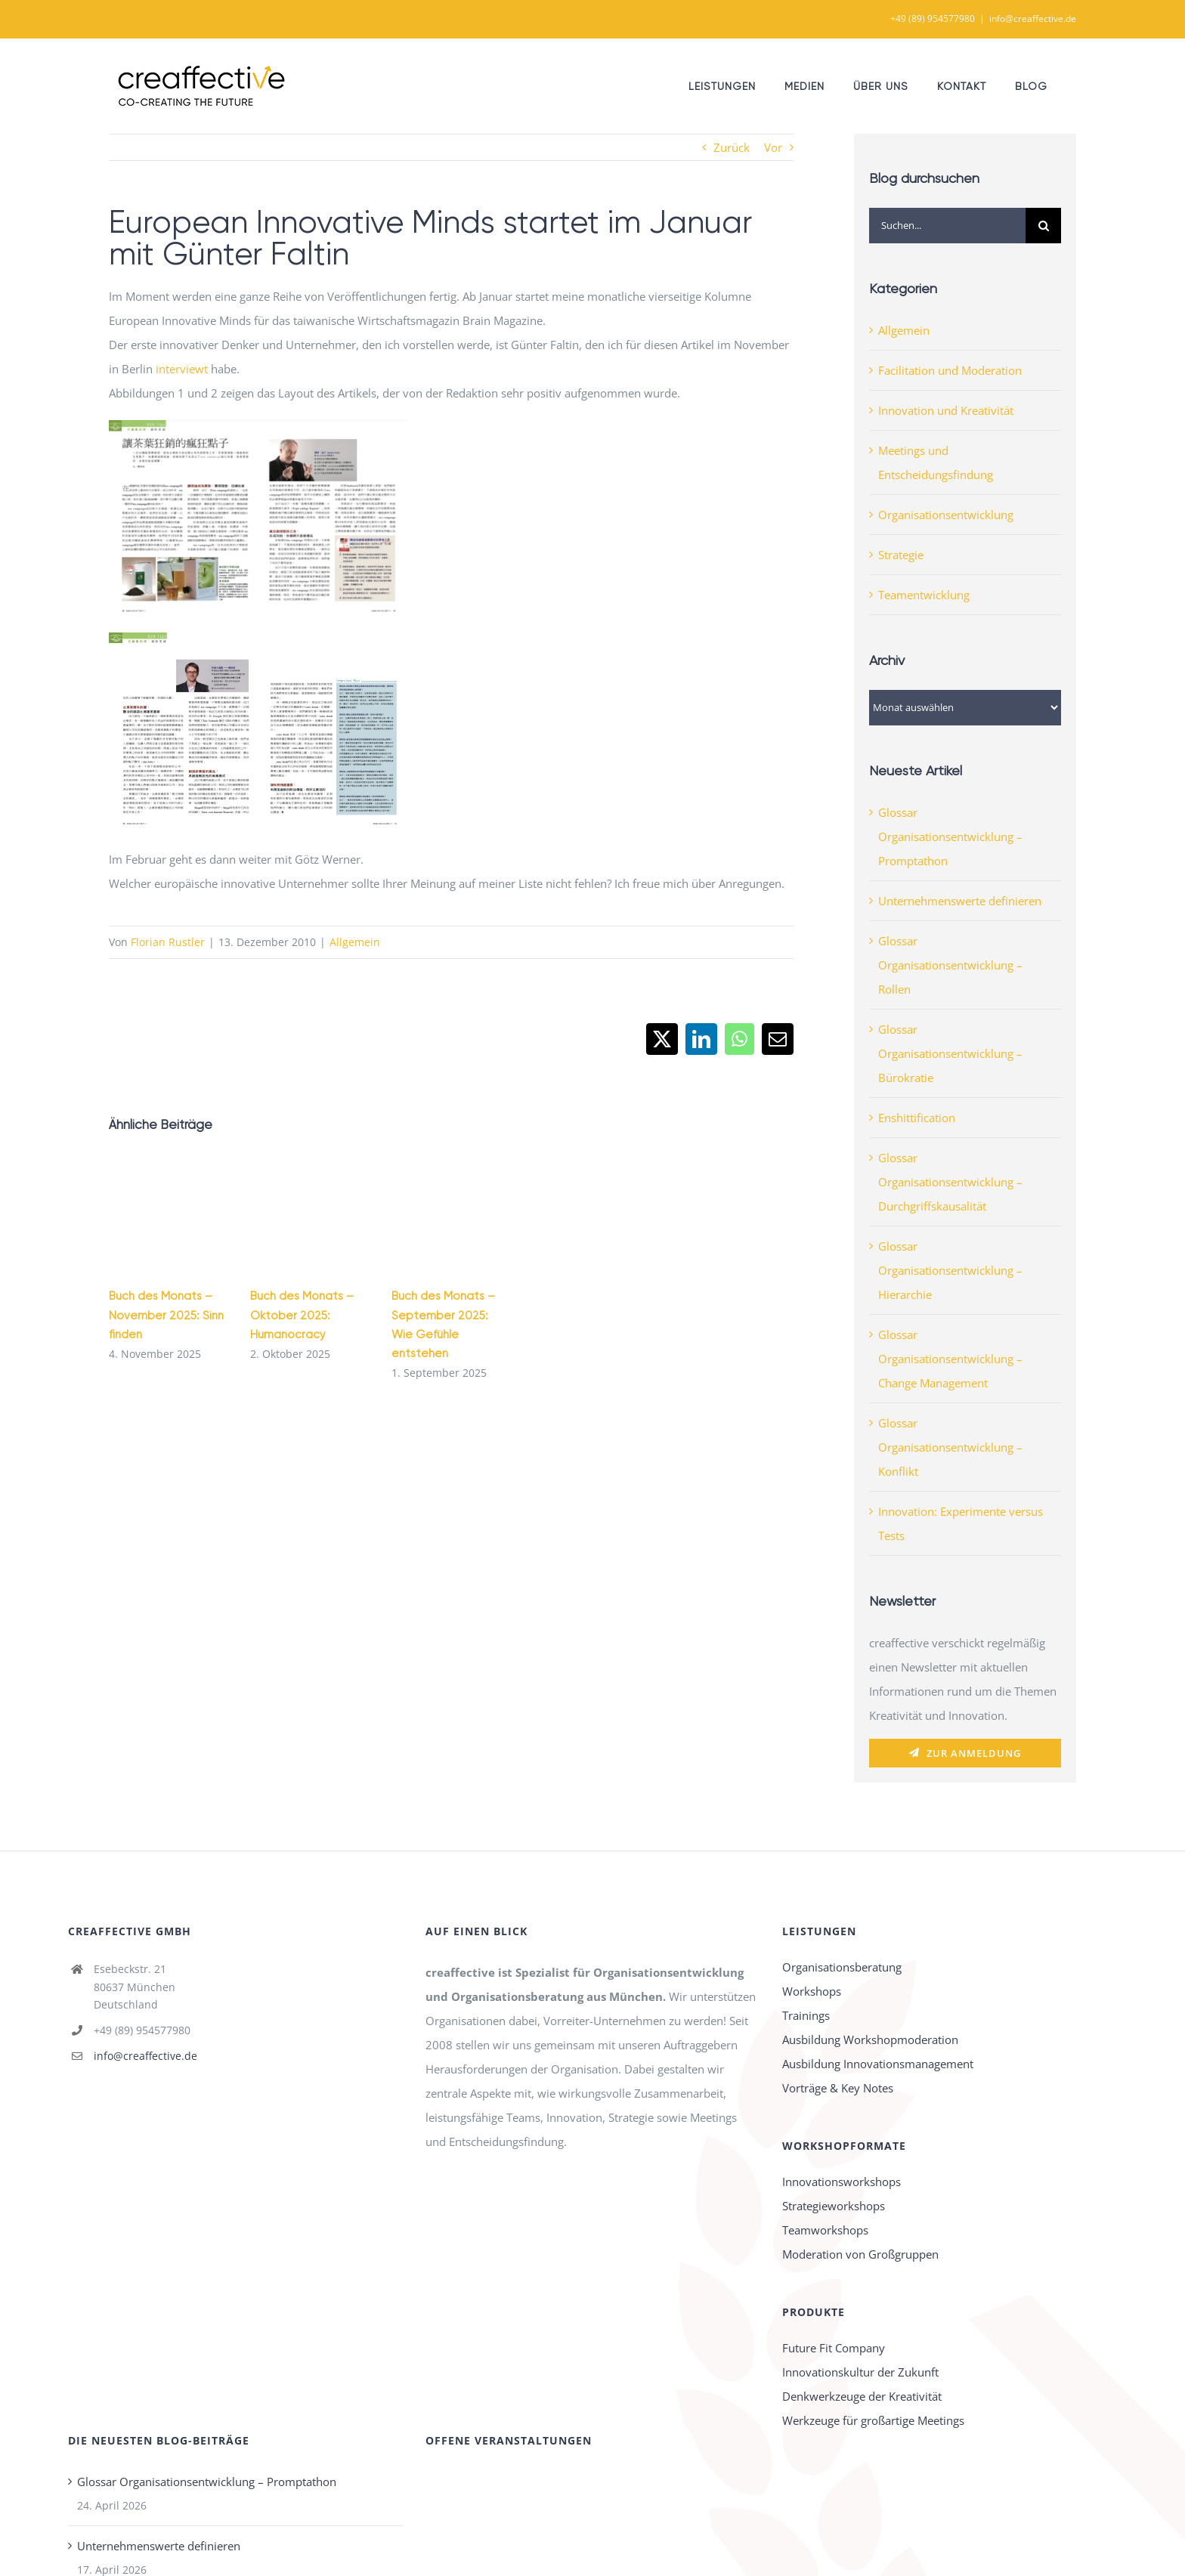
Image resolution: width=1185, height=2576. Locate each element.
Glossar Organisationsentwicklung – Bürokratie (950, 1053)
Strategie (901, 554)
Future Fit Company (833, 2347)
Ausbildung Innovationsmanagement (877, 2063)
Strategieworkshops (833, 2205)
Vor (773, 147)
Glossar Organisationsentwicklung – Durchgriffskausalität (950, 1182)
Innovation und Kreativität (945, 410)
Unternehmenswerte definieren (959, 900)
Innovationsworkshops (841, 2181)
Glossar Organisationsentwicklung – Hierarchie (950, 1270)
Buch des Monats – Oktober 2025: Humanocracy (302, 1315)
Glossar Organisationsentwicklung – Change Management (950, 1358)
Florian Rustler (168, 942)
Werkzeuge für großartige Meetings (873, 2420)
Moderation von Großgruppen (860, 2254)
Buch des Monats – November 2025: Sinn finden (166, 1315)
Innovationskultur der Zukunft (860, 2372)
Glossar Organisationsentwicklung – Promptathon (950, 836)
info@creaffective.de (1032, 18)
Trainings (806, 2015)
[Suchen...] (947, 225)
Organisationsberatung (842, 1967)
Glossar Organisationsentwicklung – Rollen (950, 965)
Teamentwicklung (924, 594)
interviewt (182, 368)
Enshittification (916, 1117)
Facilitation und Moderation (950, 370)
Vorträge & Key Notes (837, 2087)
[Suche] (1043, 225)
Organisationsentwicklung (945, 514)
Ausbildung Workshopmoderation (870, 2039)
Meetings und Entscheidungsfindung (935, 462)
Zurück (731, 147)
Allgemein (355, 942)
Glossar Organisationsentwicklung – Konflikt (950, 1447)
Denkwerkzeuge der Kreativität (862, 2396)
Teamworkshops (825, 2229)
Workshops (811, 1991)
